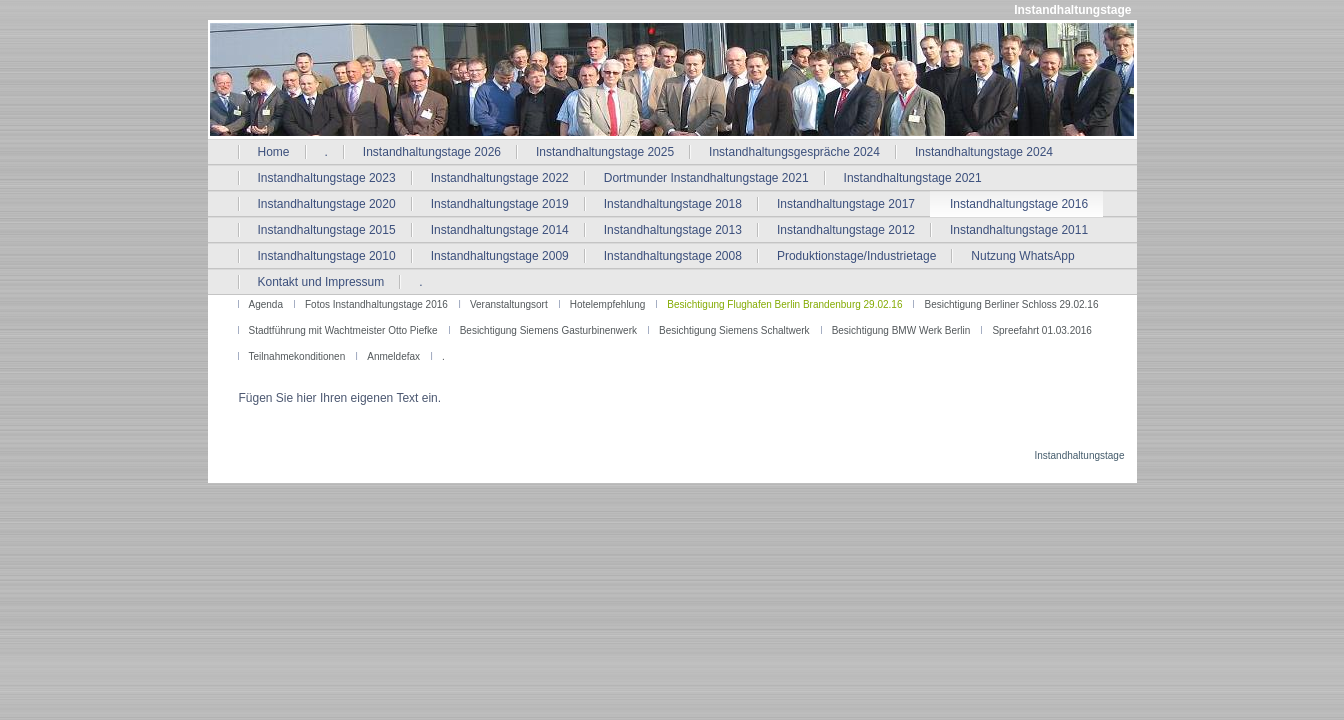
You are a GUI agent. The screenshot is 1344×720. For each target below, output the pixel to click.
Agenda (266, 304)
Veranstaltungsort (509, 304)
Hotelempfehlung (608, 304)
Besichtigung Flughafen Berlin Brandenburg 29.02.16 (784, 304)
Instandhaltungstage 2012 (846, 230)
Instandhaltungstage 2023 (327, 178)
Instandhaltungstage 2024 (984, 152)
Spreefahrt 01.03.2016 (1042, 330)
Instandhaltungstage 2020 (327, 204)
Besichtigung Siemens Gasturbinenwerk (548, 330)
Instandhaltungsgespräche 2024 (794, 152)
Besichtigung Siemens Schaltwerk (734, 330)
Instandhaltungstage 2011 (1019, 230)
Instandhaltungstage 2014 (500, 230)
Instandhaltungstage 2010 (327, 256)
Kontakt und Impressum (321, 282)
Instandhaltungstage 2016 (1019, 204)
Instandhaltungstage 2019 (500, 204)
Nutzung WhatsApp (1022, 256)
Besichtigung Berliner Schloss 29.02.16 (1011, 304)
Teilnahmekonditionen (297, 356)
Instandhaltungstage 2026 (432, 152)
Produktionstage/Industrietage (856, 256)
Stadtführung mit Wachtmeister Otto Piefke (343, 330)
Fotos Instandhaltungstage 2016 (376, 304)
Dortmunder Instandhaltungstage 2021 (706, 178)
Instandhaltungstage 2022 (500, 178)
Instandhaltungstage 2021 (913, 178)
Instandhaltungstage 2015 (327, 230)
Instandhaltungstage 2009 (500, 256)
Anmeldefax (393, 356)
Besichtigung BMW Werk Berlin (901, 330)
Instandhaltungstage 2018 (673, 204)
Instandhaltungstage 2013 (673, 230)
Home (274, 152)
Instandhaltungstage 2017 (846, 204)
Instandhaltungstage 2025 (605, 152)
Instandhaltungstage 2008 (673, 256)
